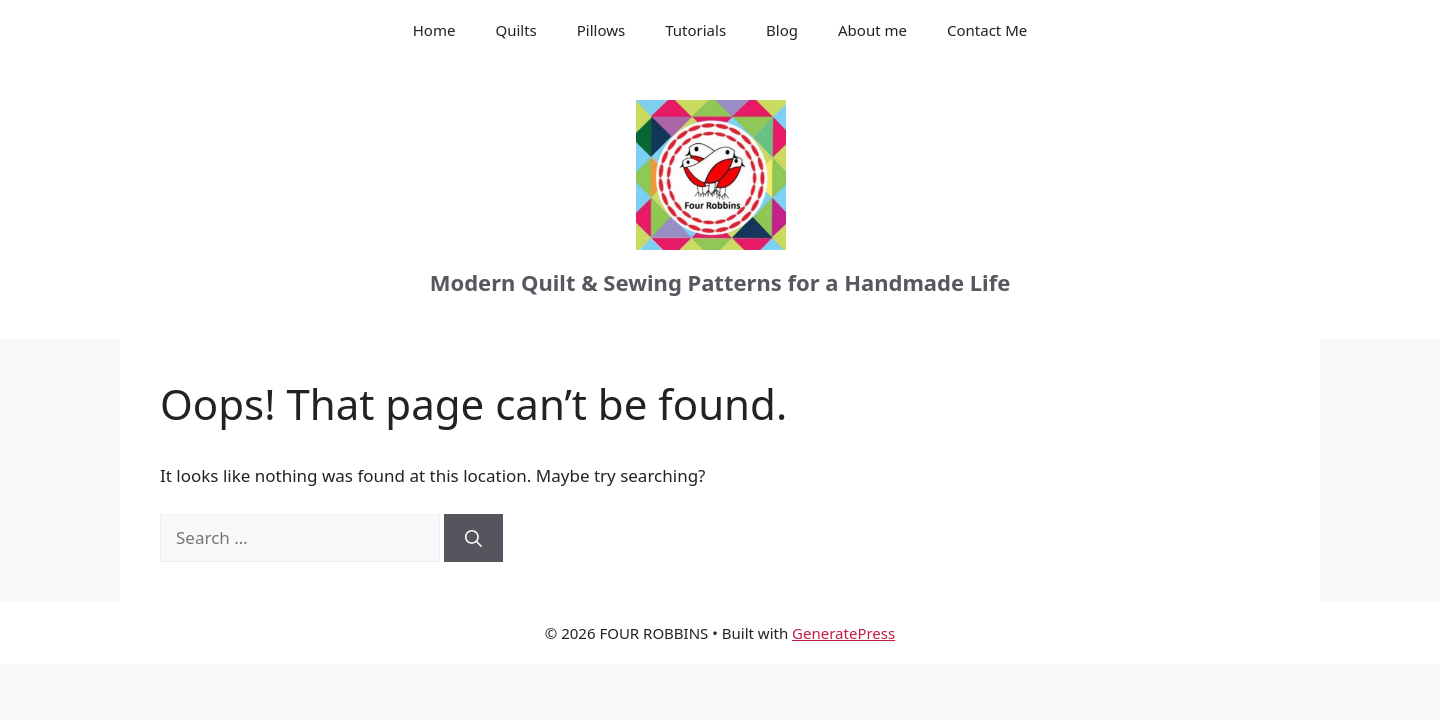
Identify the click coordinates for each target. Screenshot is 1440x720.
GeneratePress (843, 633)
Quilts (515, 30)
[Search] (473, 538)
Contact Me (987, 30)
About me (872, 30)
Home (434, 30)
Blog (782, 30)
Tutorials (695, 30)
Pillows (601, 30)
